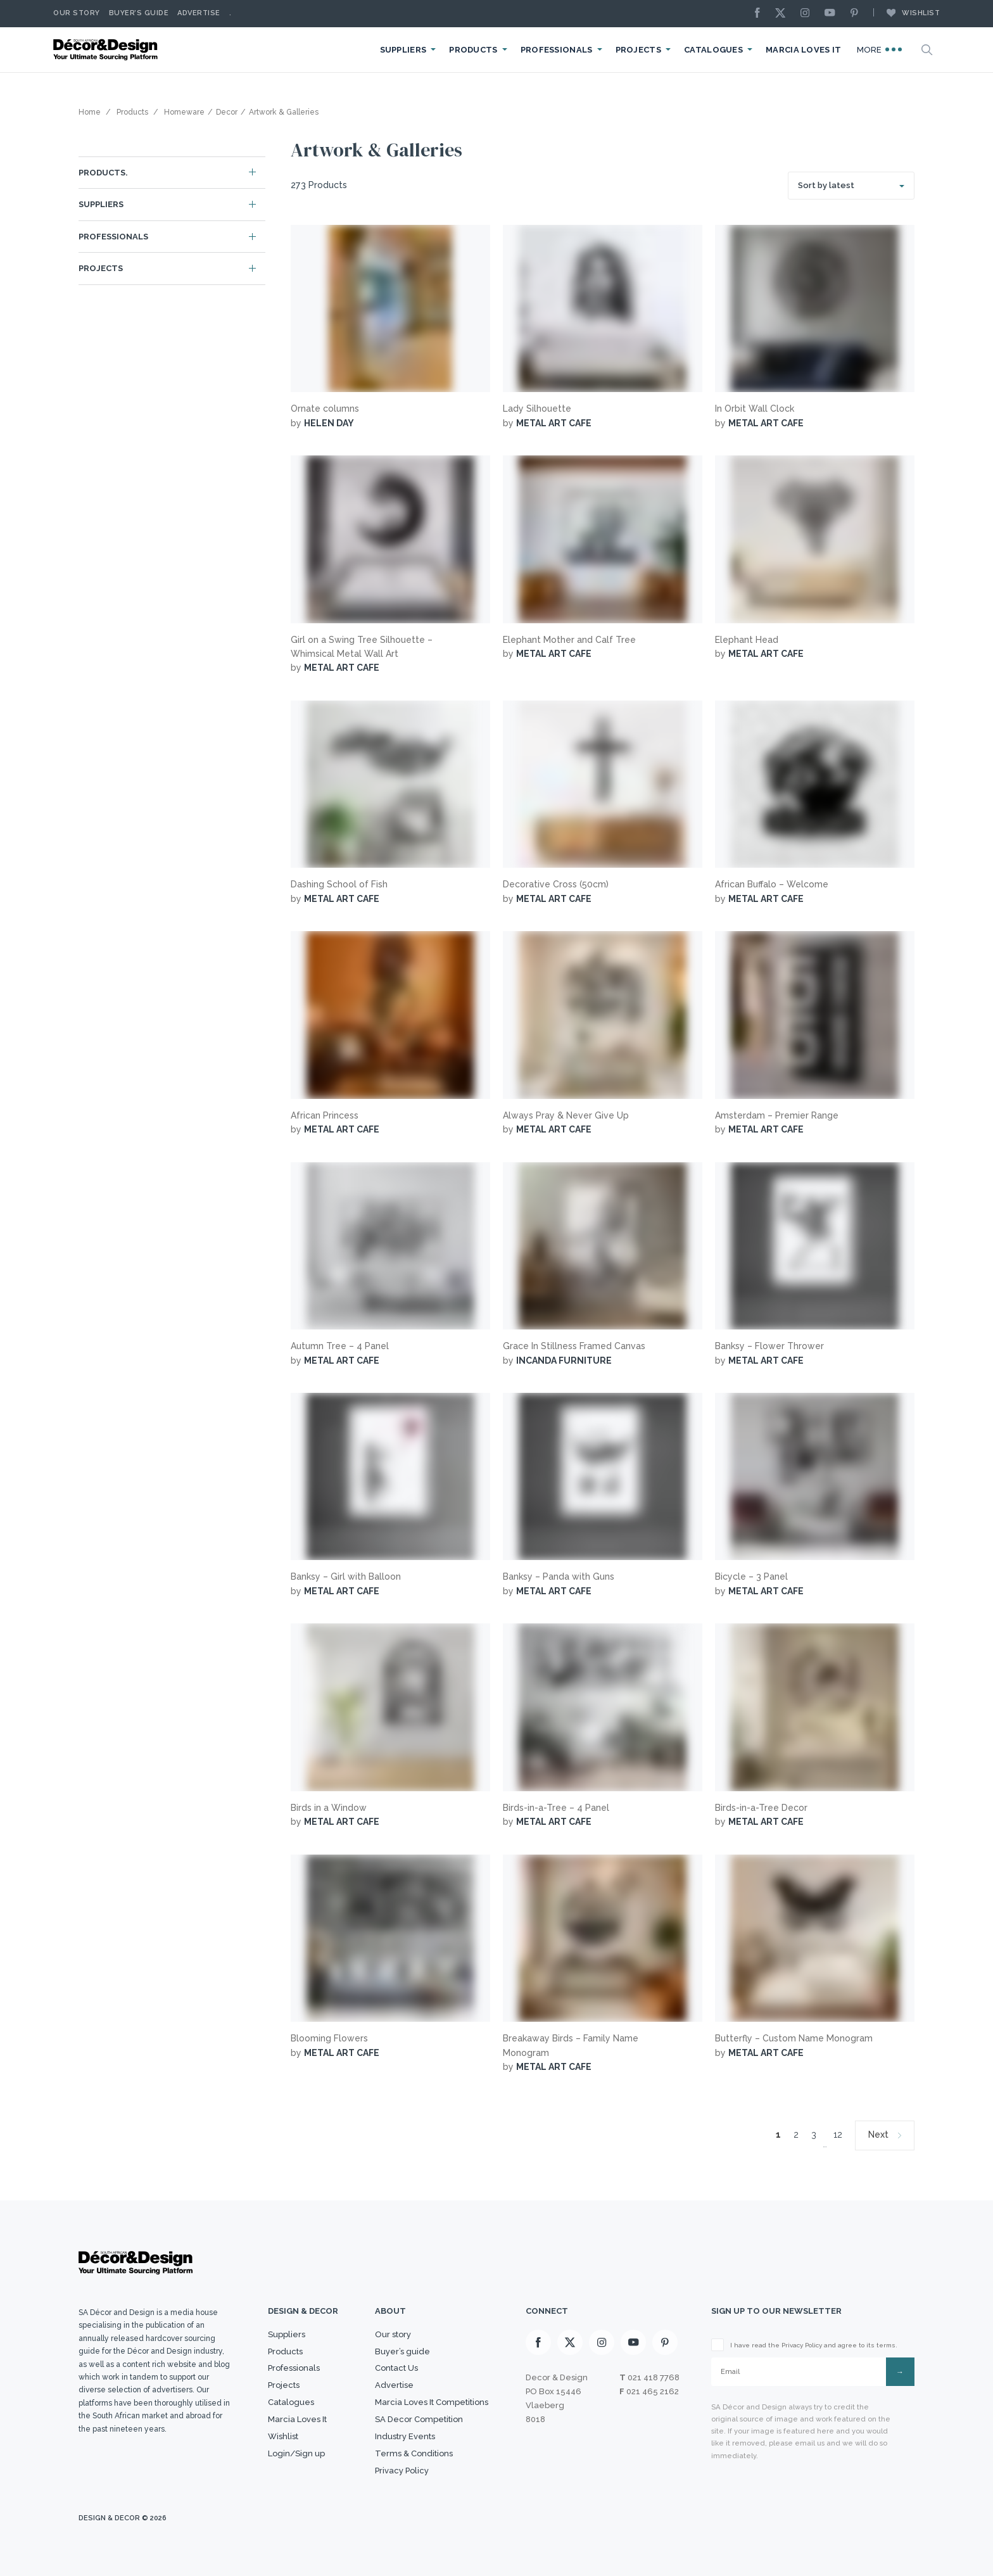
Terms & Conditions (414, 2453)
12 (837, 2134)
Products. (103, 172)
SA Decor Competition (419, 2419)
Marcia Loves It (804, 49)
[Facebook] (760, 13)
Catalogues (713, 49)
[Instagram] (808, 13)
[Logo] (107, 50)
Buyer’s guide (402, 2351)
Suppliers (403, 49)
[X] (783, 13)
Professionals (557, 49)
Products (473, 49)
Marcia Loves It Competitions (431, 2402)
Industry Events (405, 2436)
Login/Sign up (296, 2453)
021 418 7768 (654, 2377)
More (879, 49)
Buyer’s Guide (139, 13)
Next (878, 2134)
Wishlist (906, 12)
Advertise (198, 13)
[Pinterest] (857, 13)
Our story (76, 13)
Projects (638, 49)
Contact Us (396, 2368)
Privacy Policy (402, 2470)
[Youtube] (833, 13)
